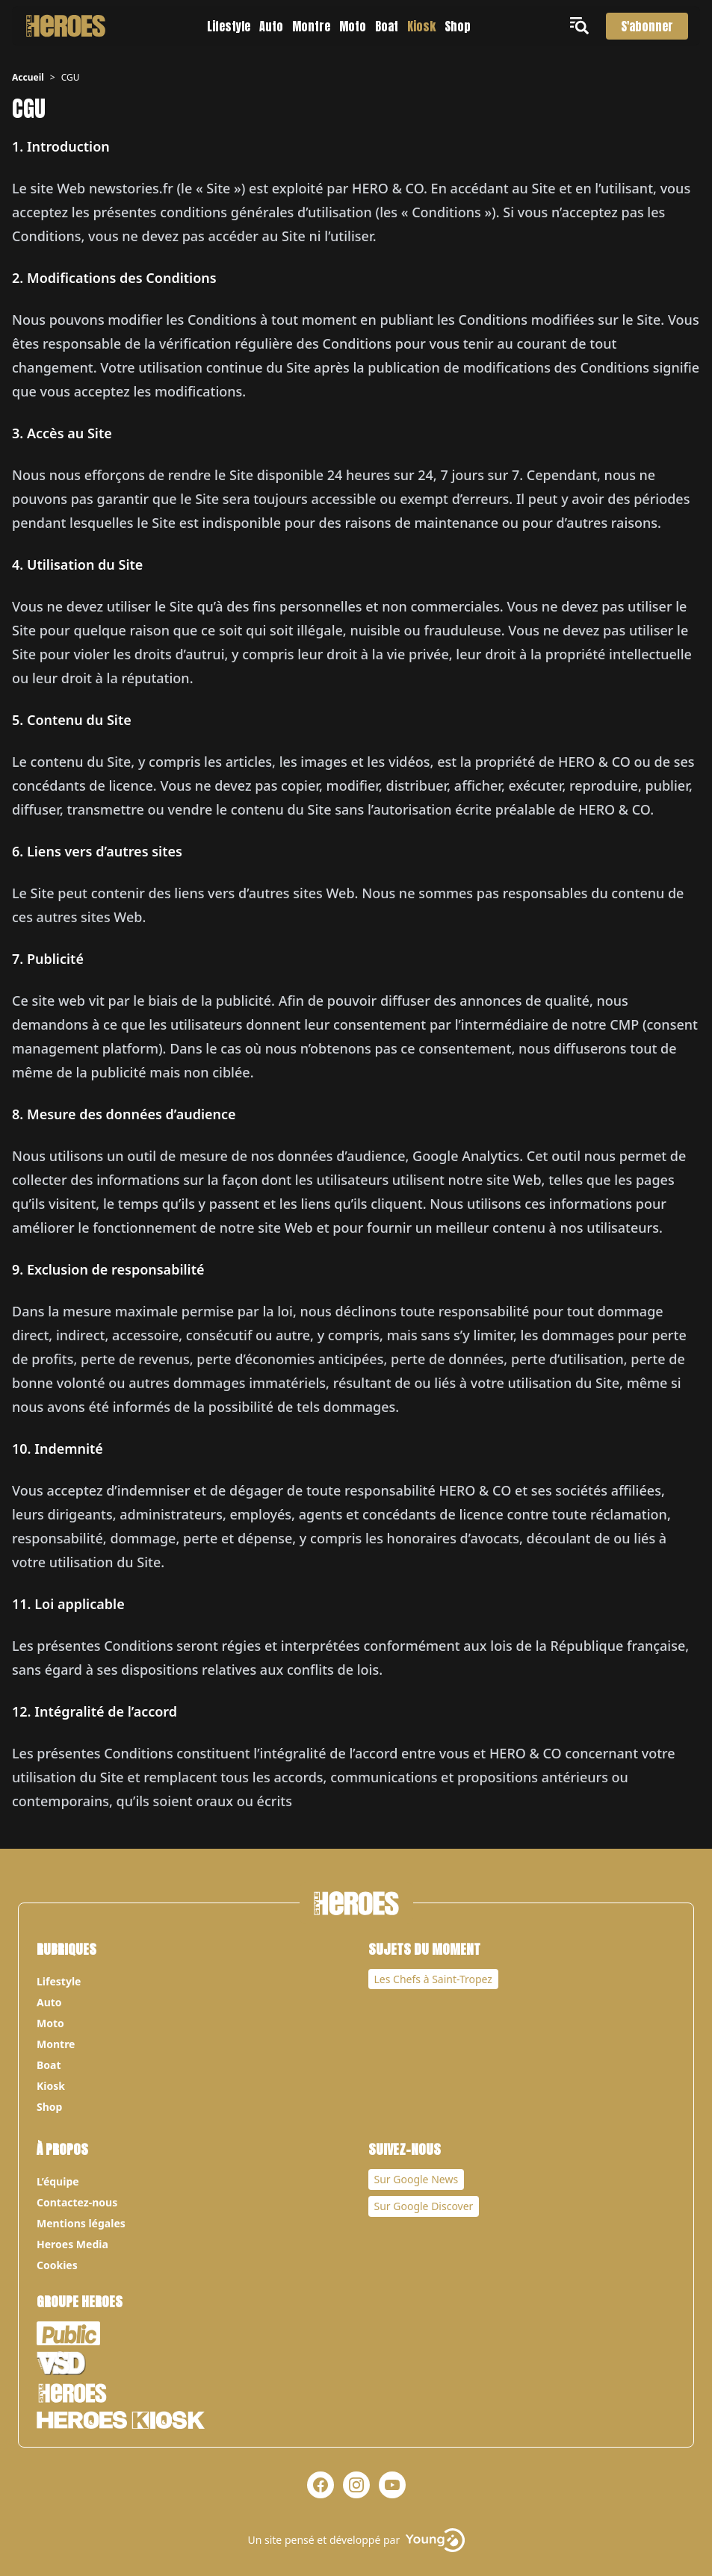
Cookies (57, 2265)
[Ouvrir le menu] (582, 25)
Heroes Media (72, 2244)
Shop (458, 26)
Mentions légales (81, 2223)
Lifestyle (228, 26)
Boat (386, 26)
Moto (352, 26)
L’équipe (58, 2181)
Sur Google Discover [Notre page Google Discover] (424, 2206)
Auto (271, 26)
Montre (311, 26)
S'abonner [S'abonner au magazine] (647, 26)
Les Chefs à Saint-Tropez (433, 1979)
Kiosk (421, 26)
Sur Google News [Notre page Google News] (416, 2179)
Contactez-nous (77, 2202)
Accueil (28, 77)
